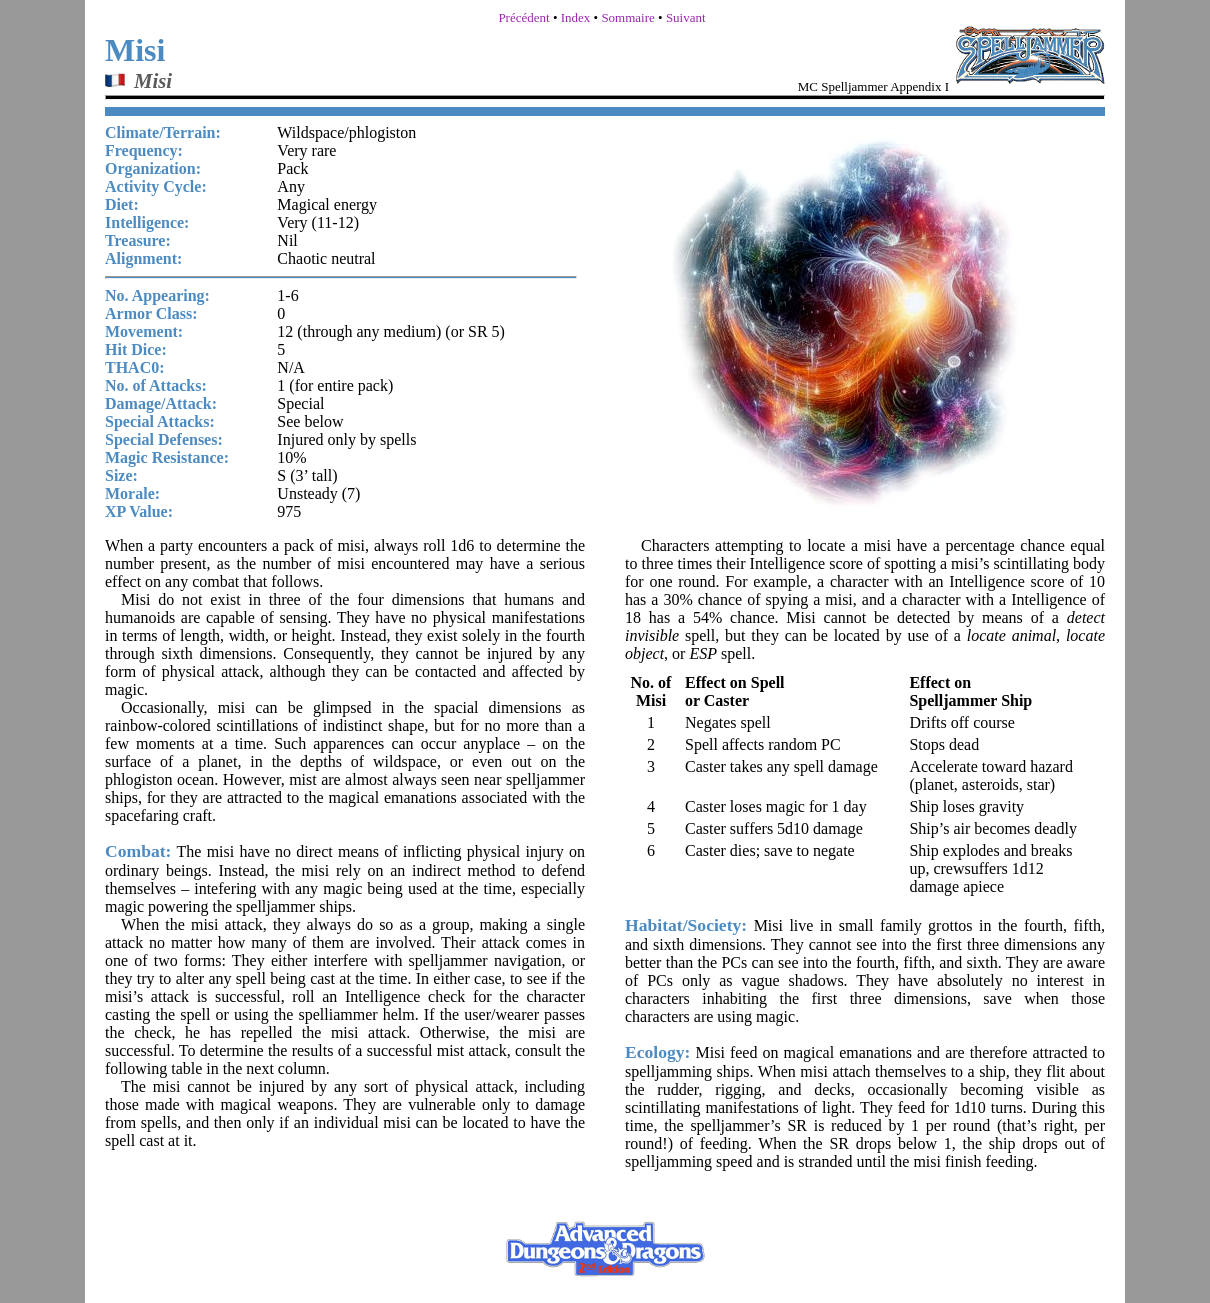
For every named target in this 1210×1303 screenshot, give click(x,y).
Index (576, 17)
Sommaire (627, 17)
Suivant (686, 17)
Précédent (523, 17)
